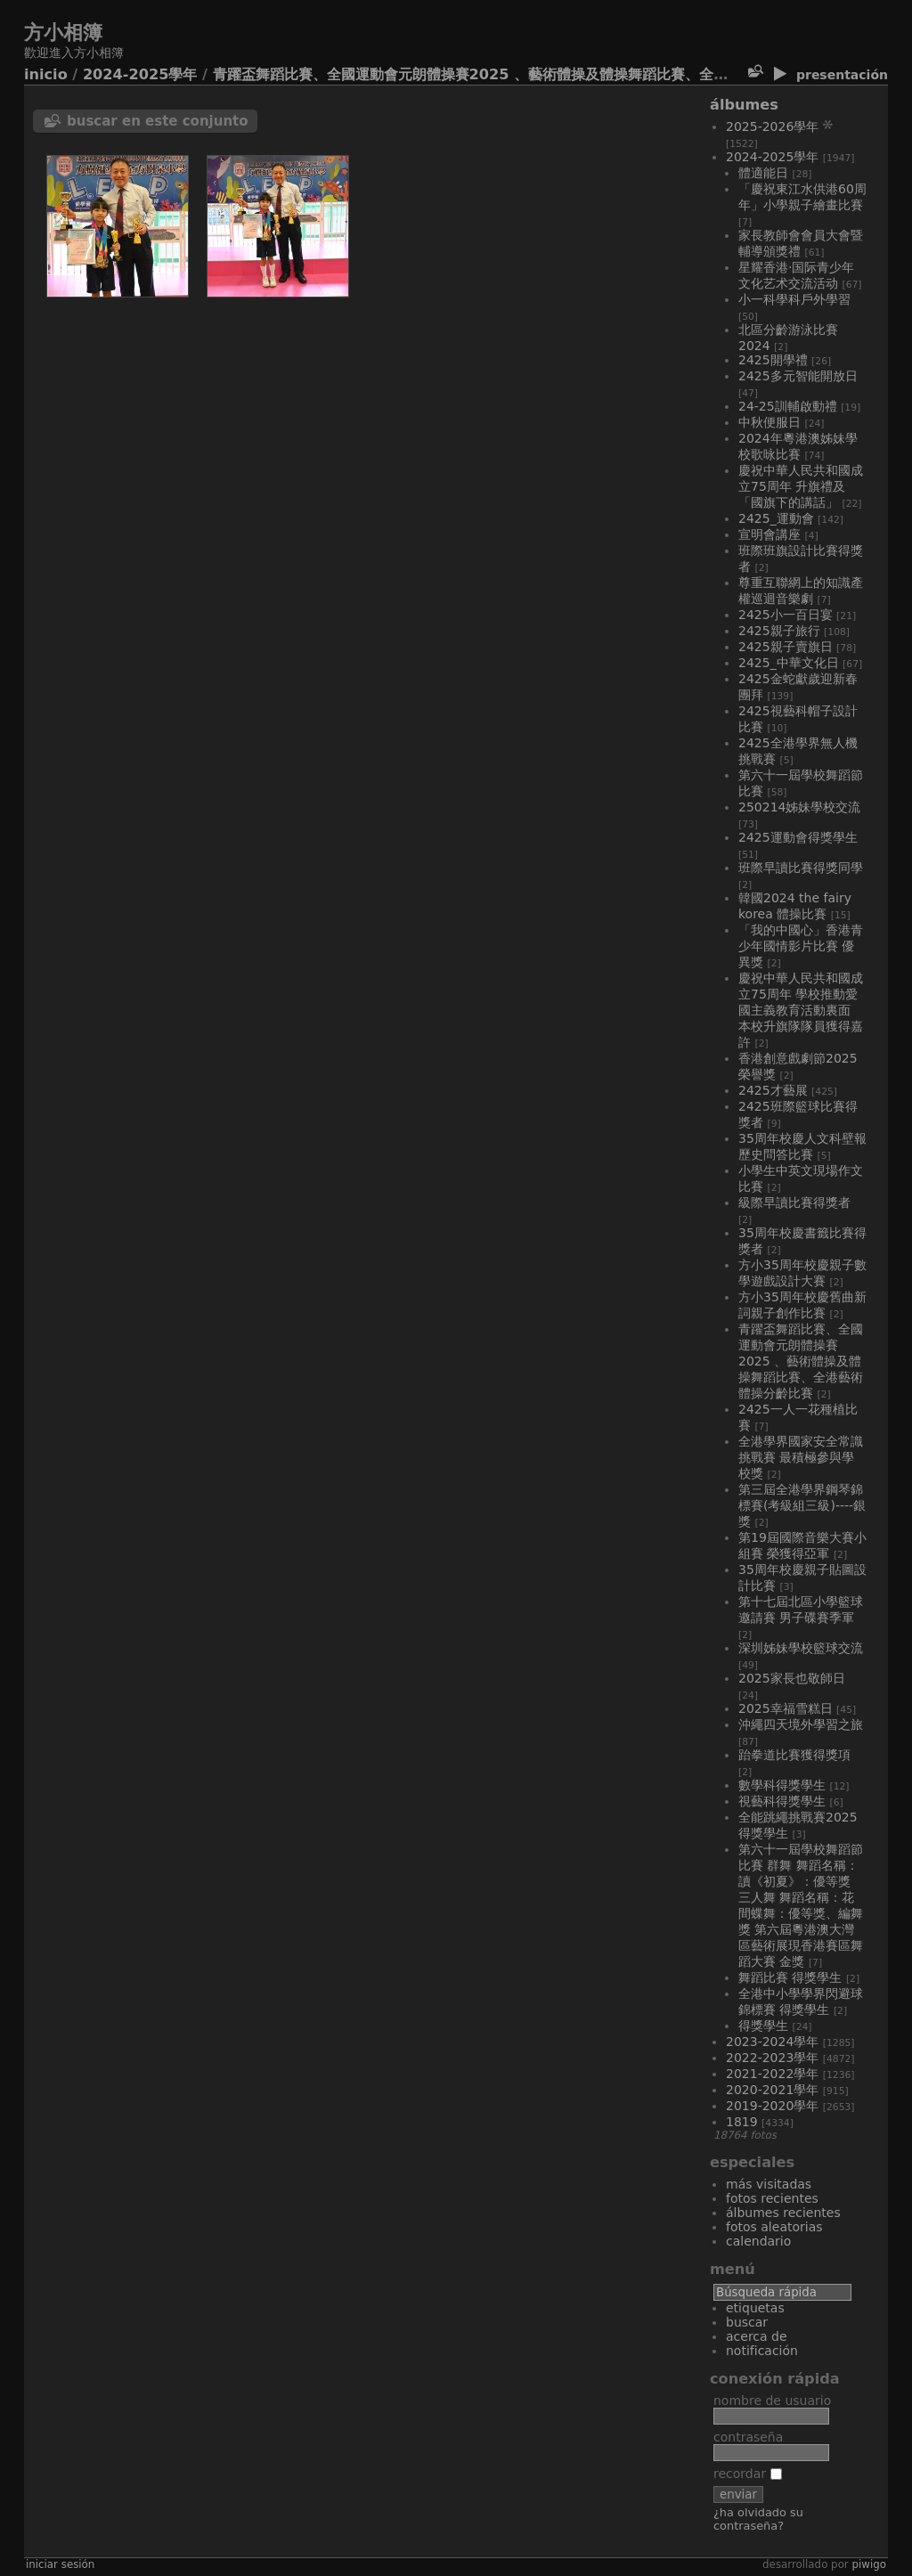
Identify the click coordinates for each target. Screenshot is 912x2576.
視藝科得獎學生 (782, 1801)
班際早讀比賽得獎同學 (800, 867)
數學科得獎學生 (782, 1785)
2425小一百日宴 (785, 614)
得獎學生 (763, 2025)
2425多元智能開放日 (798, 376)
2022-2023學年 (772, 2057)
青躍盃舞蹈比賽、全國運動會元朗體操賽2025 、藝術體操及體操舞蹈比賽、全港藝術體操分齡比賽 (528, 74)
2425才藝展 (773, 1090)
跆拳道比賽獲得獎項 (794, 1755)
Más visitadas (768, 2184)
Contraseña (748, 2437)
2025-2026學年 (772, 126)
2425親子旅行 (779, 631)
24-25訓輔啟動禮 (787, 406)
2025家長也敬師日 (791, 1678)
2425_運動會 (776, 518)
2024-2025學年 (140, 74)
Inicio (46, 74)
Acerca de (756, 2336)
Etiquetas (755, 2308)
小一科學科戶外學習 (794, 299)
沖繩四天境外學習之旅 (800, 1724)
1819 (742, 2122)
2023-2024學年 (772, 2041)
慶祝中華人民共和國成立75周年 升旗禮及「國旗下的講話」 (800, 486)
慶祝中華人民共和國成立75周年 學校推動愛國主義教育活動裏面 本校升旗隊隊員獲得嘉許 (800, 1010)
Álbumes (744, 104)
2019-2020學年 (772, 2106)
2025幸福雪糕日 (785, 1708)
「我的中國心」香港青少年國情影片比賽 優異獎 (800, 946)
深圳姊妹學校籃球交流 (800, 1648)
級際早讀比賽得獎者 (794, 1202)
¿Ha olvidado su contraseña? (758, 2519)
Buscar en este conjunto (157, 121)
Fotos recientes (772, 2198)
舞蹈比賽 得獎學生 (790, 1977)
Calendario (758, 2241)
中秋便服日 (769, 422)
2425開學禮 (773, 360)
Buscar (747, 2322)
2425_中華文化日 (788, 663)
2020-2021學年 (772, 2090)
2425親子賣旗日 (785, 647)
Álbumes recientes (783, 2212)
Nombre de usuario (772, 2400)
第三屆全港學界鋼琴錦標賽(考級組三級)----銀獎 (802, 1505)
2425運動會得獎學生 (798, 837)
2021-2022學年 (772, 2074)
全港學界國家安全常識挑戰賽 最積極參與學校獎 (800, 1457)
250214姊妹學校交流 (799, 807)
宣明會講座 (769, 534)
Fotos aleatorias (774, 2227)
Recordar (747, 2473)
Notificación (762, 2351)
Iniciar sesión (60, 2564)
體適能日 (763, 173)
